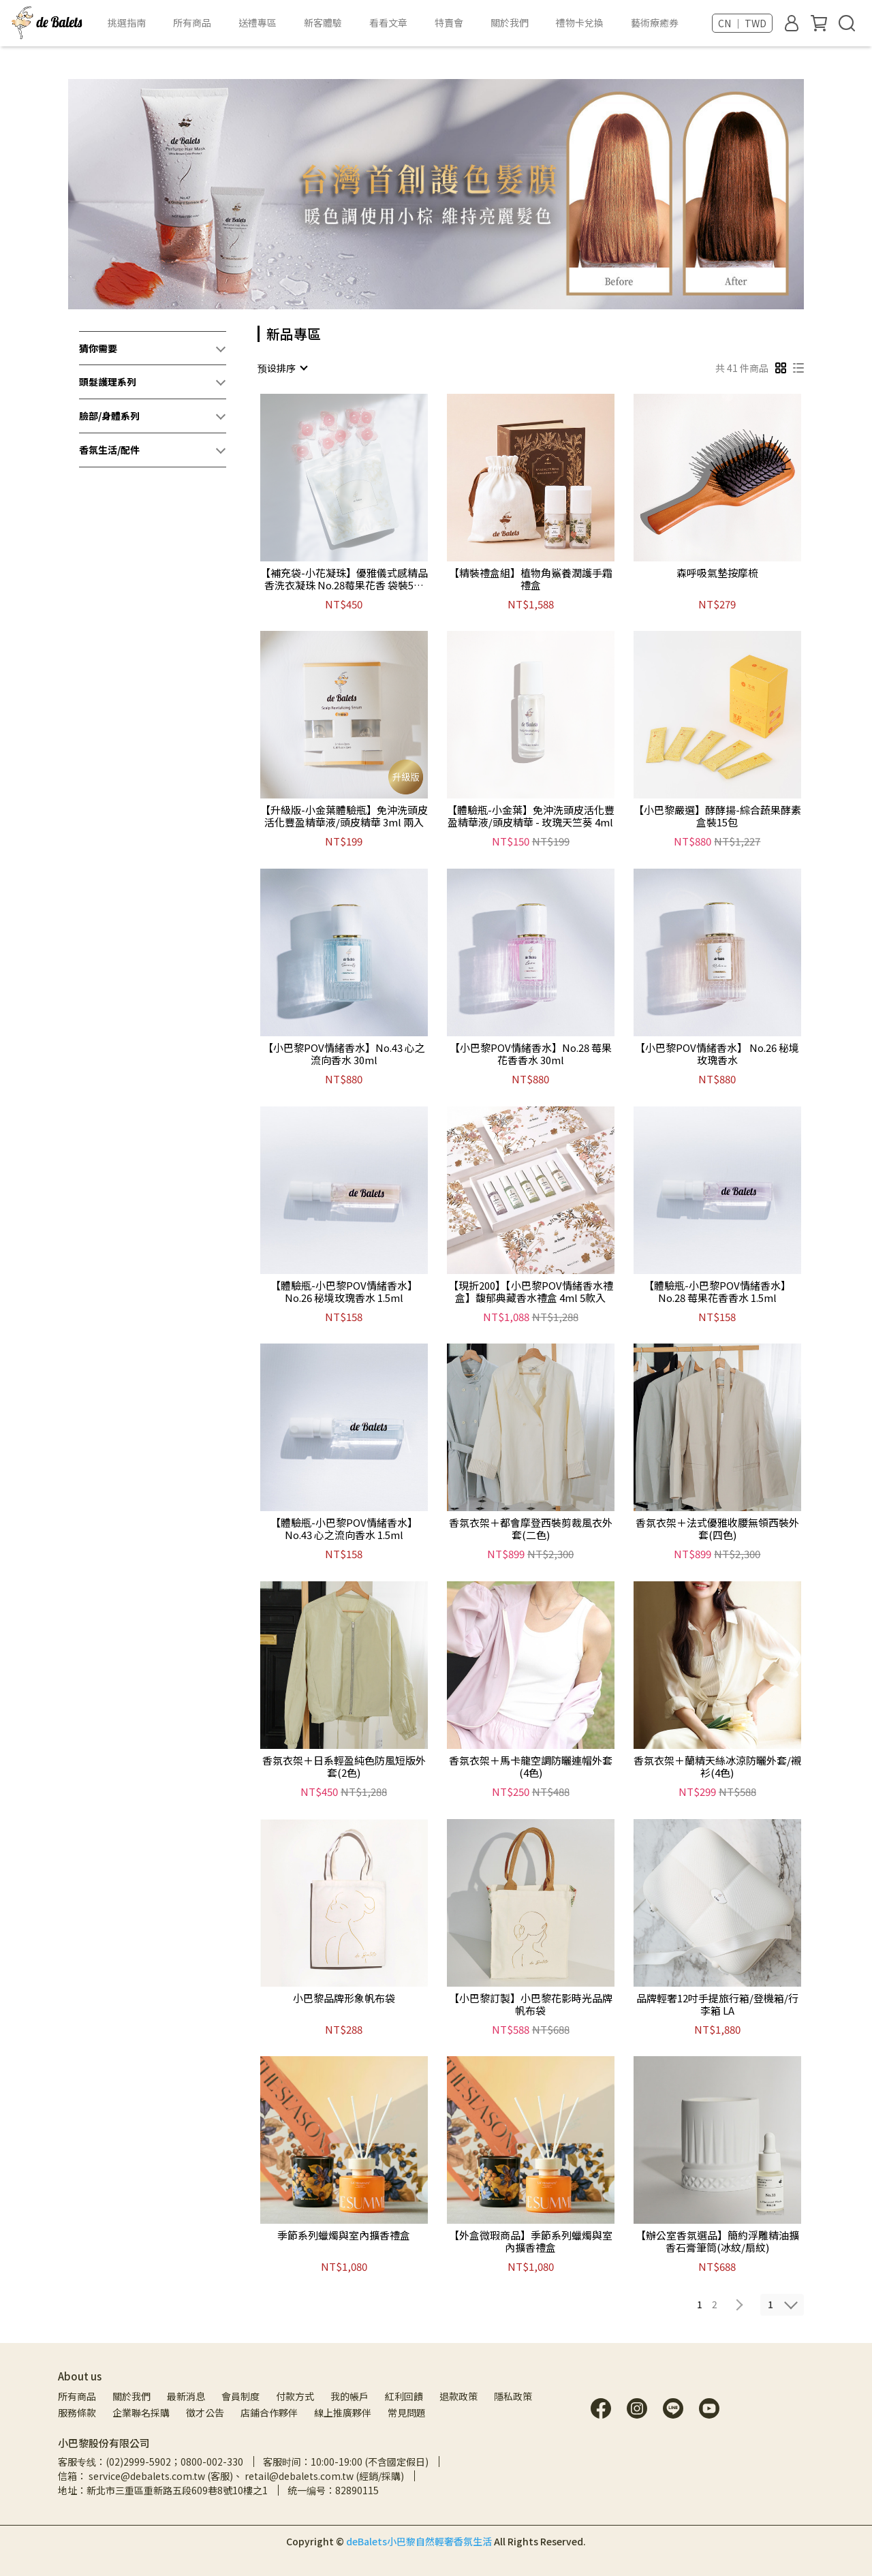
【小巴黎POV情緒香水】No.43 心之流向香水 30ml (344, 1054)
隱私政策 (513, 2396)
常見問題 (407, 2412)
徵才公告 (205, 2412)
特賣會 (449, 22)
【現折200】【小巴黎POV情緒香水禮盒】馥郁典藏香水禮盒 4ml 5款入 (530, 1291)
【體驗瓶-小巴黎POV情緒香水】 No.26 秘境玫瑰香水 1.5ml (344, 1291)
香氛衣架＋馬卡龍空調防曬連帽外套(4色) (530, 1766)
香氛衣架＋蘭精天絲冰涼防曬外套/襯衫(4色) (717, 1766)
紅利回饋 (404, 2396)
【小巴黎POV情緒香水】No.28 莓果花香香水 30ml (531, 1054)
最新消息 (186, 2396)
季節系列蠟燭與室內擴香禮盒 (343, 2235)
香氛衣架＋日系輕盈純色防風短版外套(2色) (344, 1766)
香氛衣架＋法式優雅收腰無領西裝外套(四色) (717, 1529)
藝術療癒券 (655, 22)
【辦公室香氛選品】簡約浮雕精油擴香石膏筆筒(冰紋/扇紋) (717, 2241)
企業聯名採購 (141, 2412)
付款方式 (295, 2396)
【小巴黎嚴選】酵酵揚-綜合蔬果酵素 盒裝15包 (717, 816)
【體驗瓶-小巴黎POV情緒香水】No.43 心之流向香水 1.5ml (344, 1529)
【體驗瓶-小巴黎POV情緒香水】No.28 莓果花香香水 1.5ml (717, 1291)
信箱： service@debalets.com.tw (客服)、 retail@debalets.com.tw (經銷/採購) (231, 2476)
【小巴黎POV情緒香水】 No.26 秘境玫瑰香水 (717, 1054)
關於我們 (131, 2396)
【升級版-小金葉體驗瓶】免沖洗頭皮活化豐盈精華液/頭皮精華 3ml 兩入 (344, 816)
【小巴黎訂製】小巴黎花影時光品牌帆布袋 (530, 2004)
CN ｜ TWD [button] (742, 23)
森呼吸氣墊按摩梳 (717, 573)
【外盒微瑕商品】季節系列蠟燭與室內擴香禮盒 (530, 2241)
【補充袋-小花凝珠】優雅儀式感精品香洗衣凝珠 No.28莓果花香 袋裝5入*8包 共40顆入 (344, 579)
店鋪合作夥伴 (269, 2412)
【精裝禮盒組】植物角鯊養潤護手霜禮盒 (530, 579)
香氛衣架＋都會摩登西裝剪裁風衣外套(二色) (530, 1529)
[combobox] (282, 368)
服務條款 (77, 2412)
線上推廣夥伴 (342, 2412)
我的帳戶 (349, 2396)
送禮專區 (257, 22)
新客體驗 (323, 22)
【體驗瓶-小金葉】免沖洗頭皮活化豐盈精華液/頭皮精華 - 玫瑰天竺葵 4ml (530, 816)
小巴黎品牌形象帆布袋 (344, 1998)
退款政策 (458, 2396)
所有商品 (77, 2396)
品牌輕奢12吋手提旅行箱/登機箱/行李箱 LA (717, 2004)
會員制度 (240, 2396)
